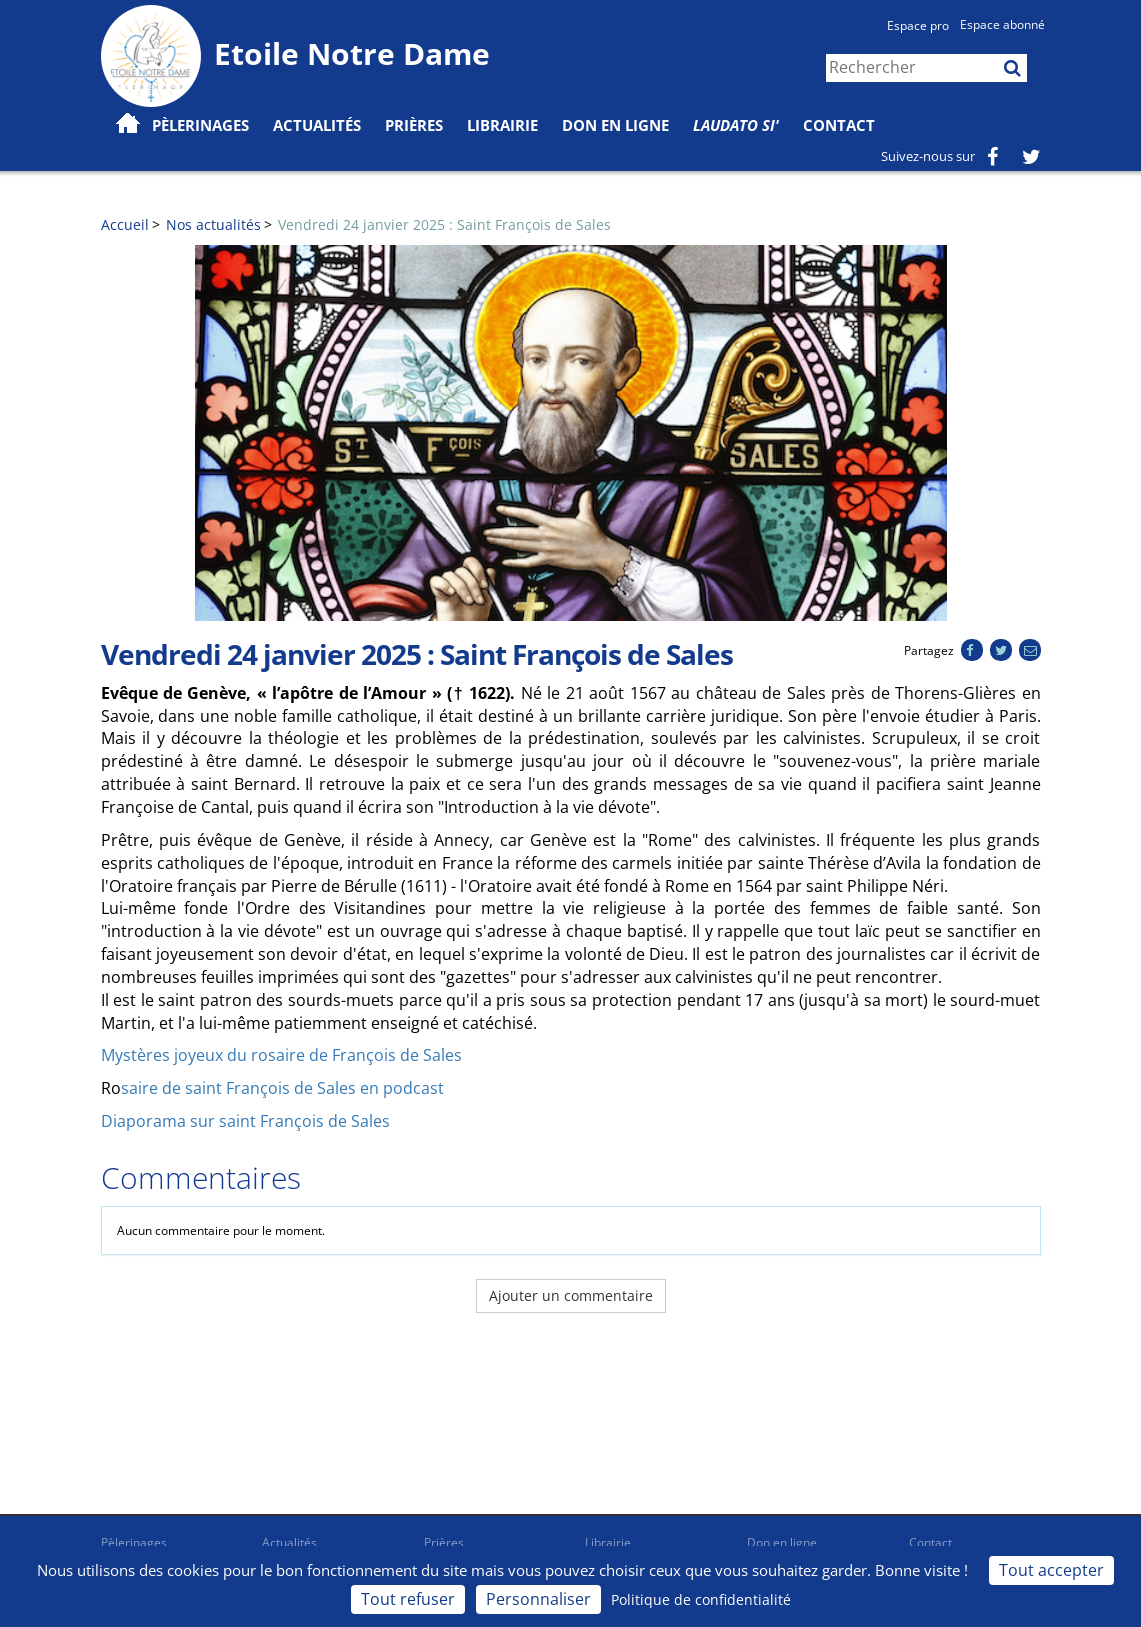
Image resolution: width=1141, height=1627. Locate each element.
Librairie (502, 125)
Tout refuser (408, 1599)
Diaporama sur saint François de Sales (245, 1121)
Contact (839, 125)
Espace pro (918, 25)
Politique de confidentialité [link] (701, 1599)
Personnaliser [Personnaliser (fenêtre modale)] (538, 1599)
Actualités (289, 1542)
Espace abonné (1002, 24)
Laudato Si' (736, 125)
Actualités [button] (317, 125)
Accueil (125, 224)
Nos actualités (213, 224)
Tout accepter (1051, 1570)
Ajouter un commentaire (571, 1295)
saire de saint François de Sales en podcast (282, 1088)
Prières (414, 125)
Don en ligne (615, 125)
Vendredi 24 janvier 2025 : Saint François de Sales (444, 224)
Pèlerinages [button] (200, 125)
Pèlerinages (134, 1542)
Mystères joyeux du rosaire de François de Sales (281, 1055)
